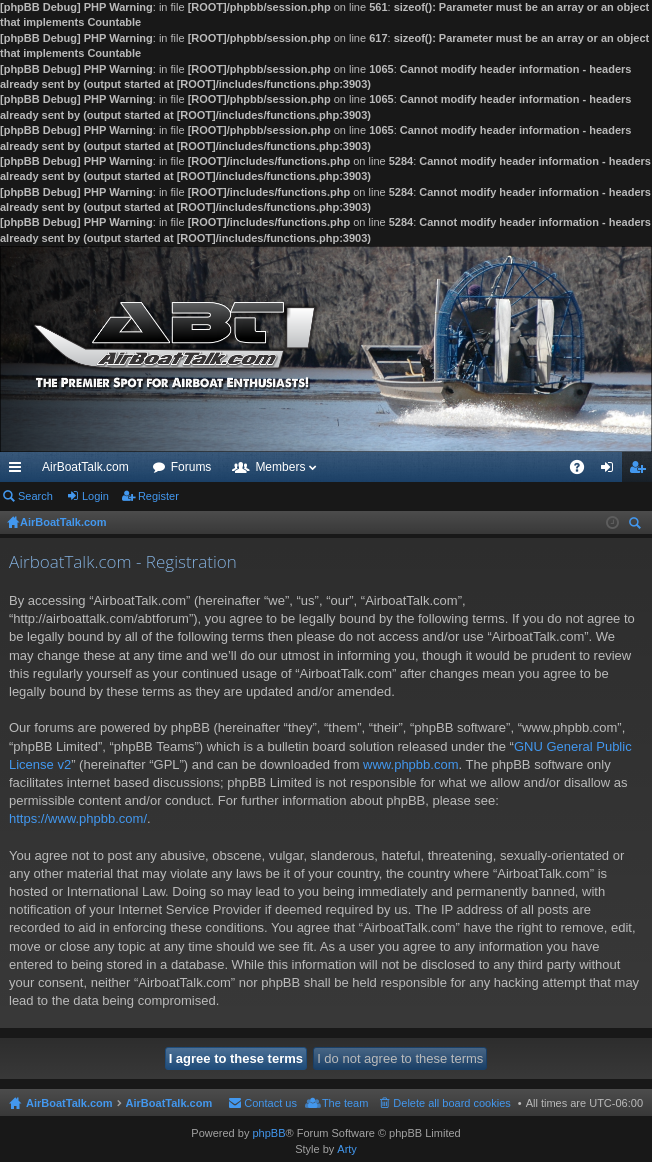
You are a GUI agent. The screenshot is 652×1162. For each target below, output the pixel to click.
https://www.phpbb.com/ (78, 818)
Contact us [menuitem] (270, 1103)
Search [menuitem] (637, 525)
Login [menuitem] (611, 471)
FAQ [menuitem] (583, 471)
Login (95, 496)
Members (280, 467)
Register (158, 496)
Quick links (19, 471)
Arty (347, 1149)
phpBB (268, 1133)
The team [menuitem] (345, 1103)
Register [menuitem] (641, 471)
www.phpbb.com (410, 764)
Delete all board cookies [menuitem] (451, 1103)
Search (35, 496)
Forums (191, 467)
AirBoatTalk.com (85, 467)
